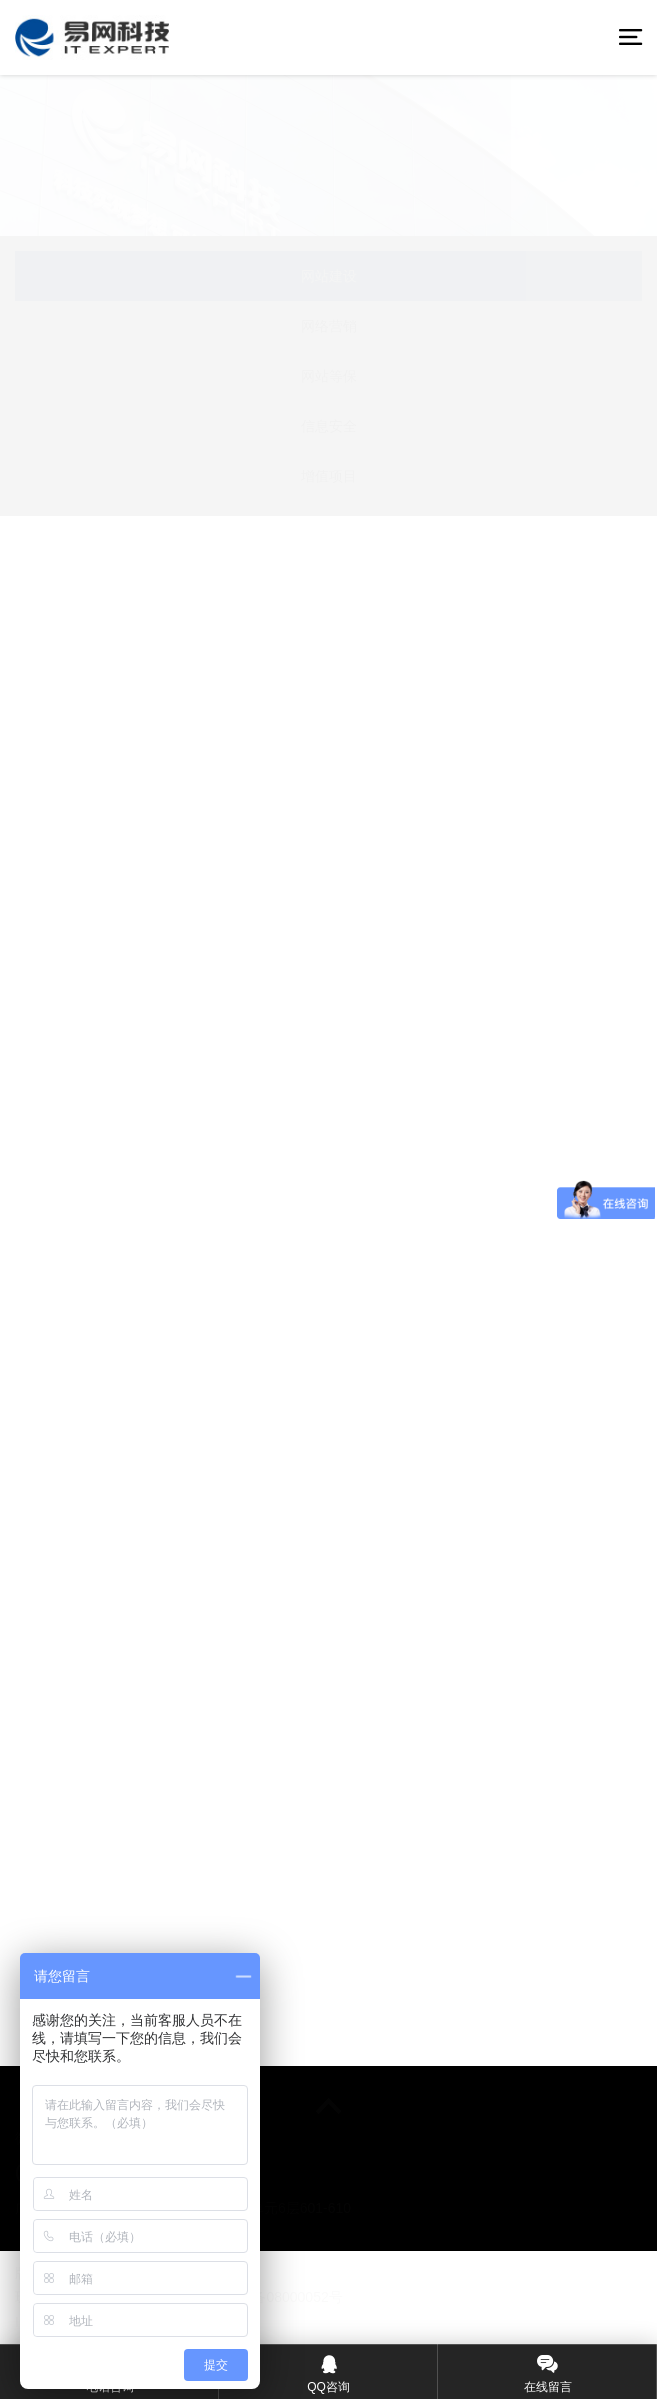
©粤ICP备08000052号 (274, 2297)
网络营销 (329, 326)
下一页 (541, 2041)
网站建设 (329, 276)
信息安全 (329, 426)
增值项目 (329, 476)
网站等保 (329, 376)
